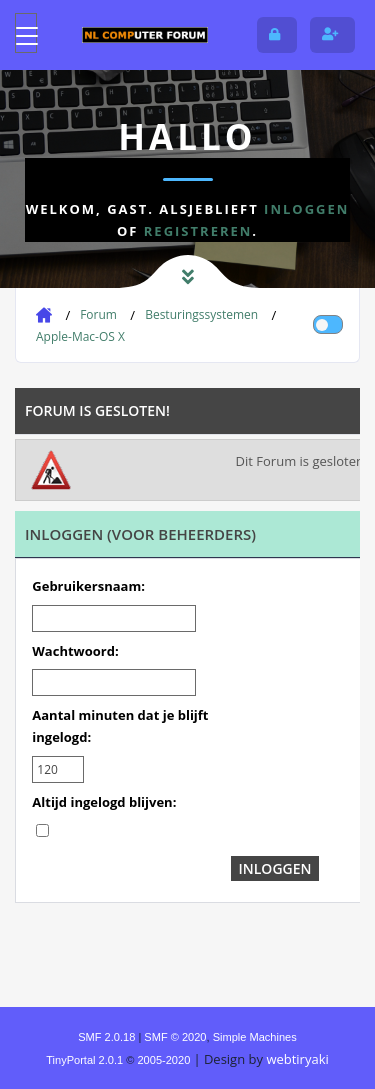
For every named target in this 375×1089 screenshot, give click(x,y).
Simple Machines (255, 1037)
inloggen (306, 209)
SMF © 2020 (175, 1037)
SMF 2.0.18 (106, 1037)
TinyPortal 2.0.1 (84, 1060)
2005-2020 (163, 1060)
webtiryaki (297, 1059)
